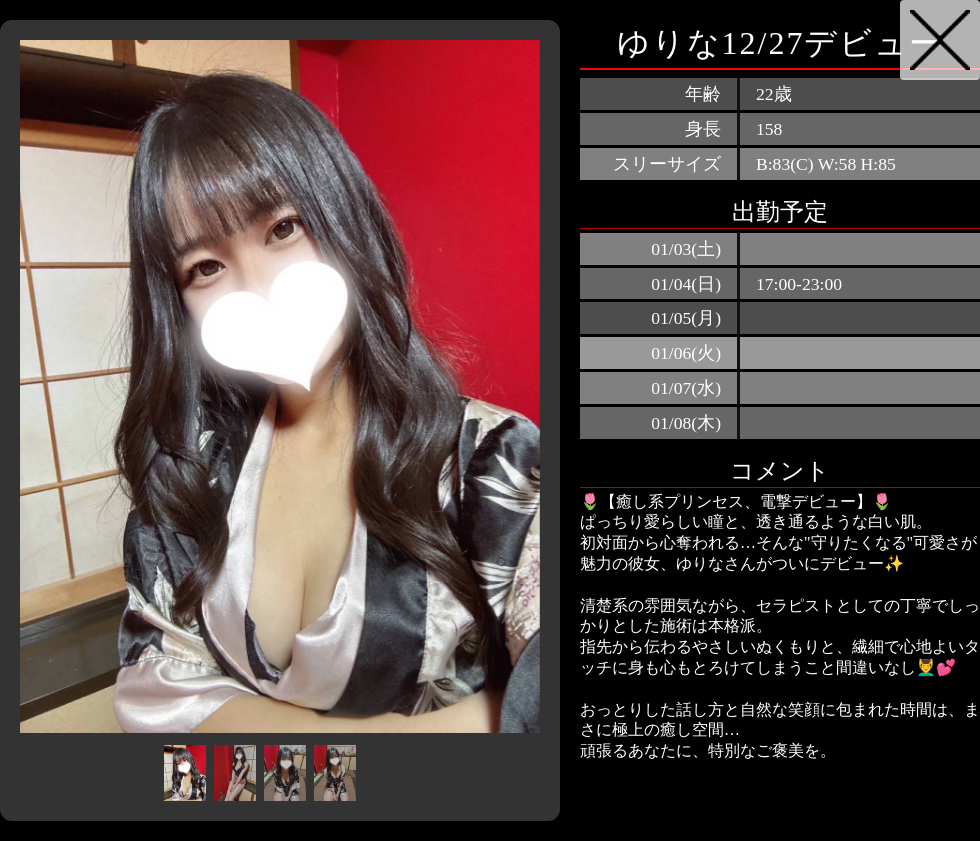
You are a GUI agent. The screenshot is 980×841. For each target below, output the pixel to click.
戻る (940, 40)
